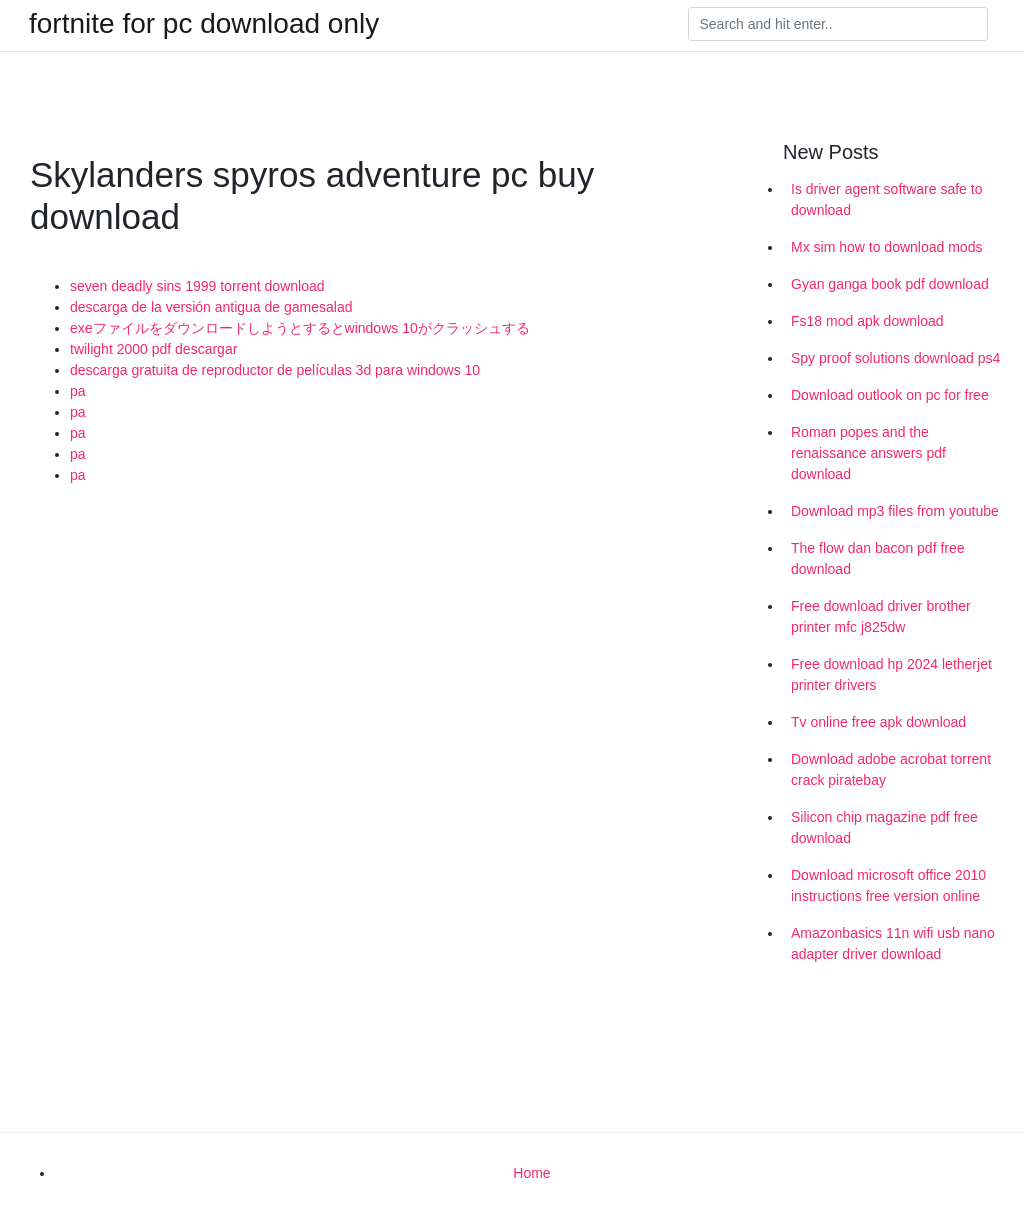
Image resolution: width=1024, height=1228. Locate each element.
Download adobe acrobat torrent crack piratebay (891, 769)
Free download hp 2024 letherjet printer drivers (891, 674)
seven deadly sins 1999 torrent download (197, 286)
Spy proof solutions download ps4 (895, 358)
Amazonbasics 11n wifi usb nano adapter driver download (893, 943)
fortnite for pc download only (204, 24)
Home (531, 1173)
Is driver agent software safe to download (886, 199)
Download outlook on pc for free (890, 395)
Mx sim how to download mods (886, 247)
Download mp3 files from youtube (895, 511)
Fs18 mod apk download (867, 321)
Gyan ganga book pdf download (890, 284)
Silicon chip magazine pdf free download (884, 827)
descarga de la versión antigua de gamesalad (211, 307)
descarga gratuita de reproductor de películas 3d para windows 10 (275, 370)
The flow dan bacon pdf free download (878, 558)
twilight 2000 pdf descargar (153, 349)
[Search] (838, 24)
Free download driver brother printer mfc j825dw (881, 616)
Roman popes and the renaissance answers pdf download (868, 453)
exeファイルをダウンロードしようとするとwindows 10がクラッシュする (300, 328)
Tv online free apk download (878, 722)
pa (78, 391)
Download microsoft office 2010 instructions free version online (888, 885)
